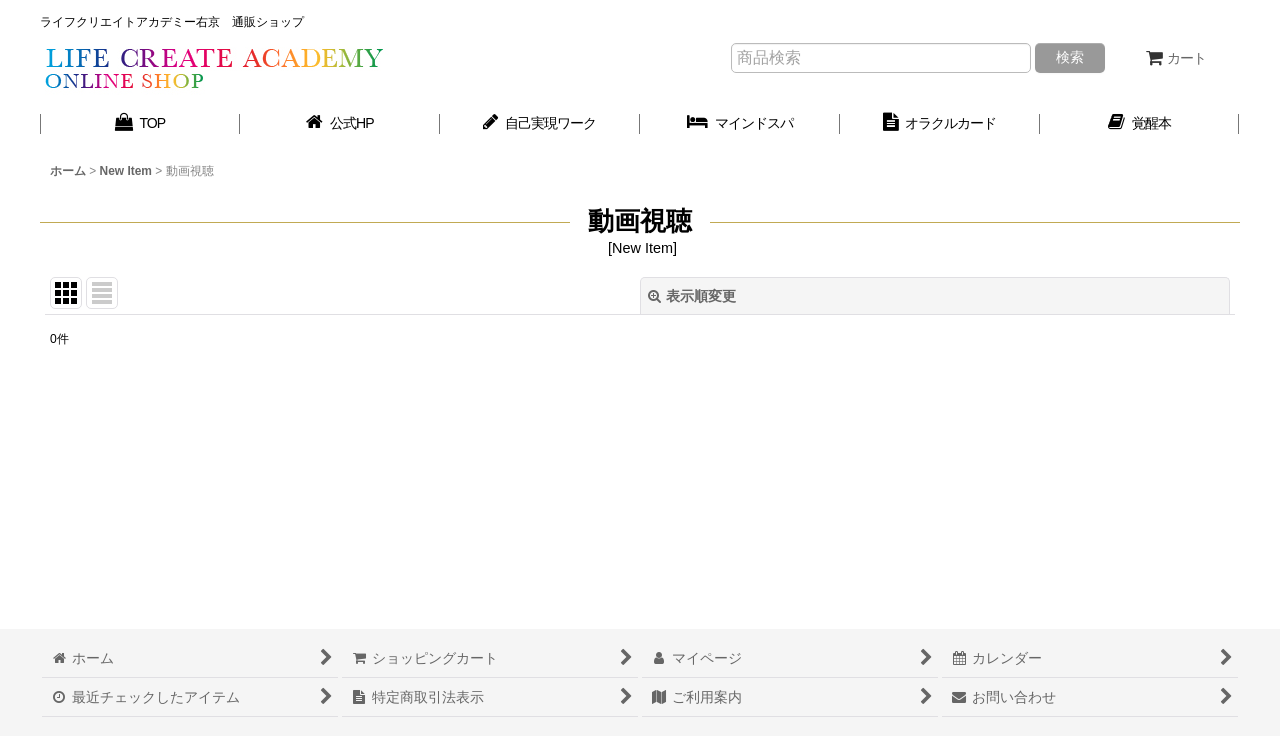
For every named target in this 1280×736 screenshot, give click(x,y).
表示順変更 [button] (692, 296)
